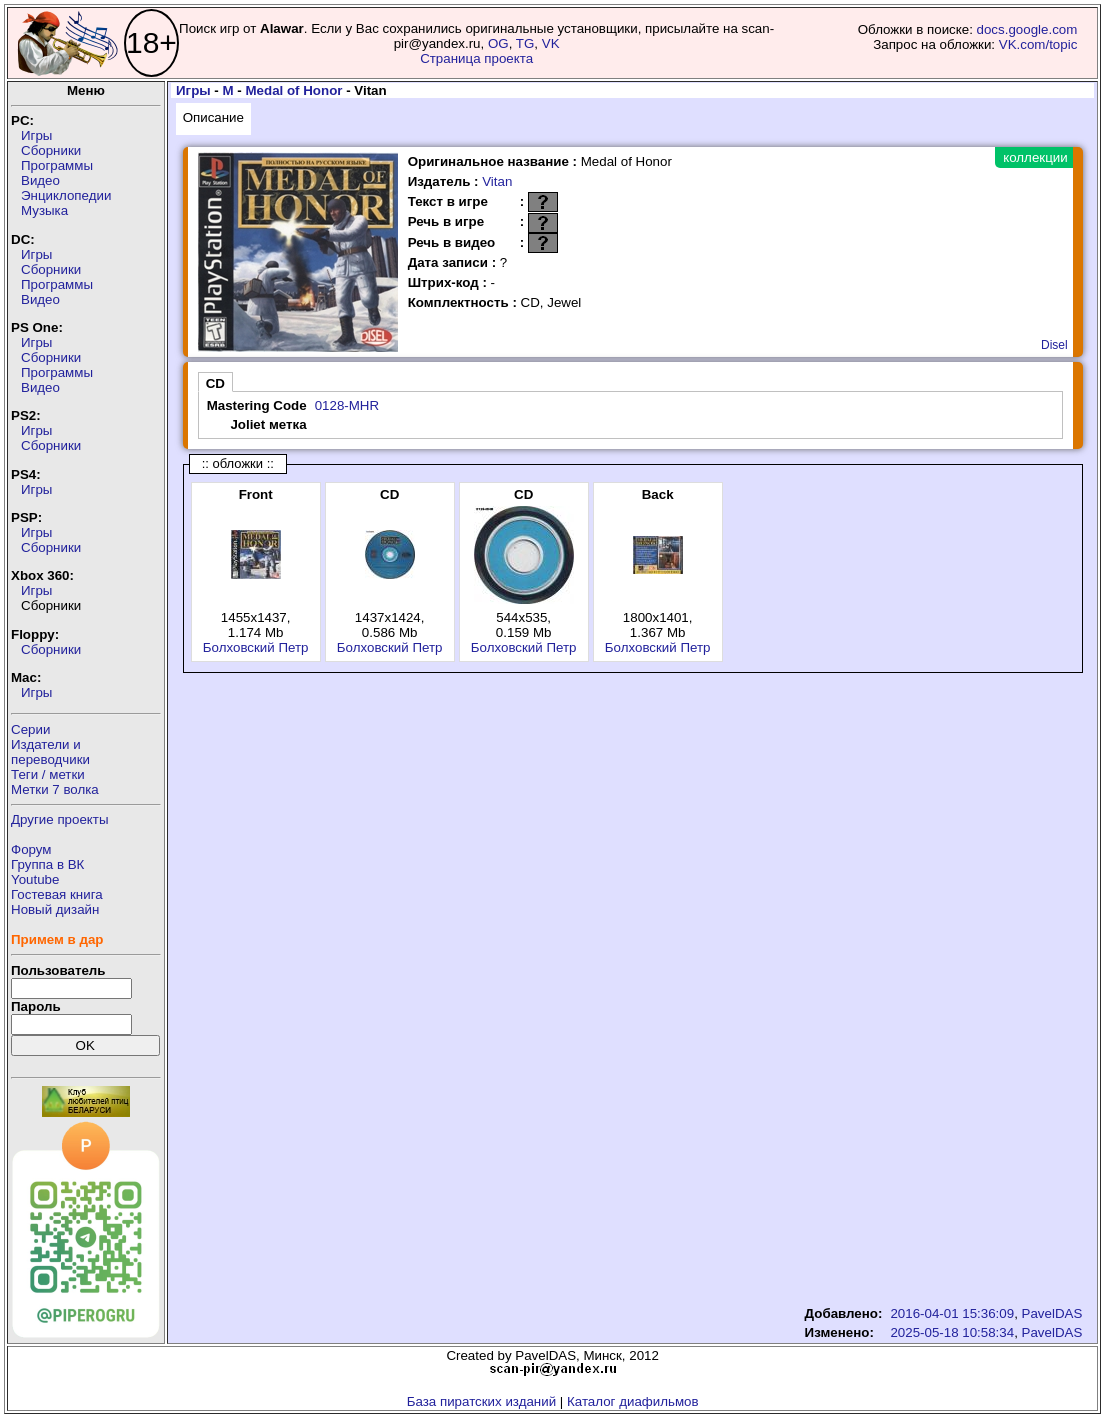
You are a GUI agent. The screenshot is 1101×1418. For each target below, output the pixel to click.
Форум (31, 849)
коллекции (1035, 157)
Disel (1054, 345)
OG (498, 43)
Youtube (35, 879)
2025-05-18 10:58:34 (952, 1332)
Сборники (51, 150)
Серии (30, 729)
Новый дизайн (55, 909)
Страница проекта (476, 58)
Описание (213, 117)
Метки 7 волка (55, 789)
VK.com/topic (1038, 44)
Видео (40, 180)
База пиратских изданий (481, 1401)
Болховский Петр (256, 647)
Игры (36, 135)
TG (525, 43)
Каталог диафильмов (633, 1401)
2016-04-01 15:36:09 (952, 1313)
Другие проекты (60, 819)
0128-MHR (347, 405)
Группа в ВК (47, 864)
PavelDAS (1052, 1313)
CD (215, 383)
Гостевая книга (57, 894)
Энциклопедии (66, 195)
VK (551, 43)
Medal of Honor (293, 90)
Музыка (44, 210)
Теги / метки (48, 774)
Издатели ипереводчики (50, 752)
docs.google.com (1027, 29)
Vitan (497, 181)
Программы (57, 165)
